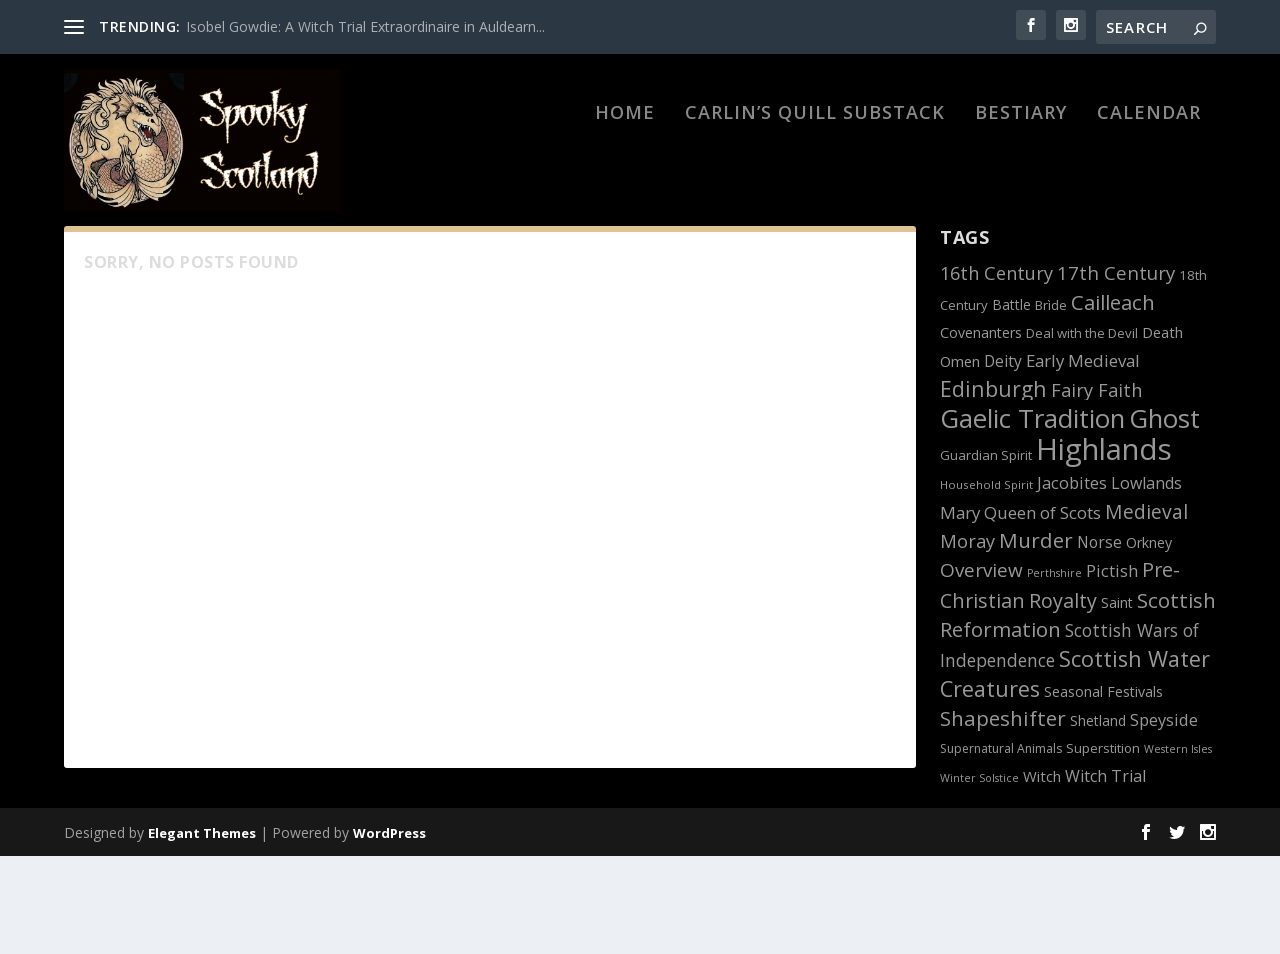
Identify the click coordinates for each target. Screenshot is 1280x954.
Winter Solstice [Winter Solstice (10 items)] (979, 876)
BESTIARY (1021, 172)
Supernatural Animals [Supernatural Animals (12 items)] (1001, 846)
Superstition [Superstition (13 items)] (1103, 846)
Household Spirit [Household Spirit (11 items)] (986, 582)
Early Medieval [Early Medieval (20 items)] (1083, 458)
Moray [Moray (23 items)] (967, 639)
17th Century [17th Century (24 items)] (1116, 370)
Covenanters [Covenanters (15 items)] (981, 430)
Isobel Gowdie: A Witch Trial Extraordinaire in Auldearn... (365, 26)
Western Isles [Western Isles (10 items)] (1178, 847)
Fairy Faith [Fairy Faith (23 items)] (1096, 488)
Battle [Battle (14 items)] (1011, 402)
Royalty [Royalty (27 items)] (1063, 698)
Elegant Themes (202, 931)
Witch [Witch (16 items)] (1042, 874)
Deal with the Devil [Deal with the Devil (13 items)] (1082, 431)
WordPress (389, 931)
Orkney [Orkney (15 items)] (1149, 640)
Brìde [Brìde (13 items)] (1051, 403)
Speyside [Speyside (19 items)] (1164, 817)
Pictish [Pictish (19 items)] (1112, 668)
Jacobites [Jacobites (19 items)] (1072, 580)
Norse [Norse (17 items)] (1099, 640)
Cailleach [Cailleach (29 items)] (1113, 400)
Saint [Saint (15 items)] (1117, 700)
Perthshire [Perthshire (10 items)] (1054, 671)
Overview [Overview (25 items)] (981, 668)
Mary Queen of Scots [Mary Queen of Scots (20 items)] (1020, 610)
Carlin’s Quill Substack (815, 172)
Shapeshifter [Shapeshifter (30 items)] (1003, 816)
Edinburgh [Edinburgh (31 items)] (993, 486)
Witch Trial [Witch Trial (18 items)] (1105, 874)
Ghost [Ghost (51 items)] (1164, 516)
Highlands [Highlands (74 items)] (1104, 547)
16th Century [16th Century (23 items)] (996, 371)
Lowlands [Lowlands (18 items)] (1146, 581)
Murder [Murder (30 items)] (1036, 638)
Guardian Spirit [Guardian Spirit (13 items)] (986, 553)
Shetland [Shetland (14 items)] (1098, 818)
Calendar (1149, 172)
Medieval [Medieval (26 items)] (1146, 609)
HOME (625, 172)
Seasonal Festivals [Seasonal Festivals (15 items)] (1103, 789)
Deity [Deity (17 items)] (1003, 459)
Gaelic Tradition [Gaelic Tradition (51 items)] (1032, 516)
